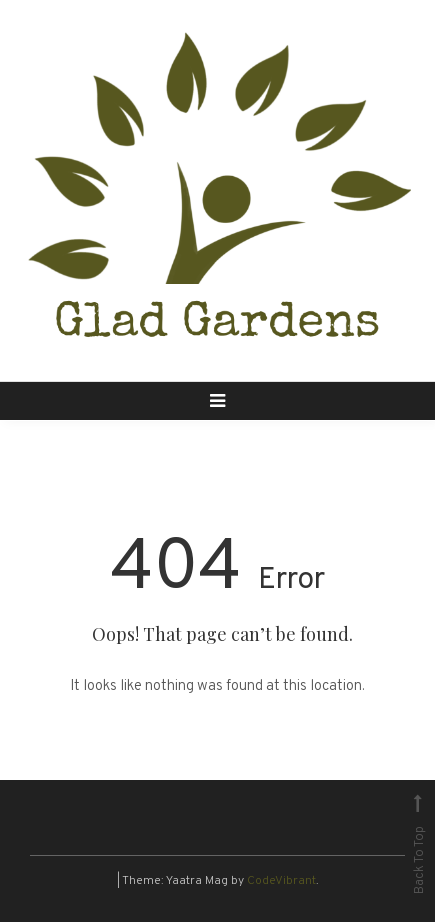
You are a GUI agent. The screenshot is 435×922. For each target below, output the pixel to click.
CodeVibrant (281, 881)
